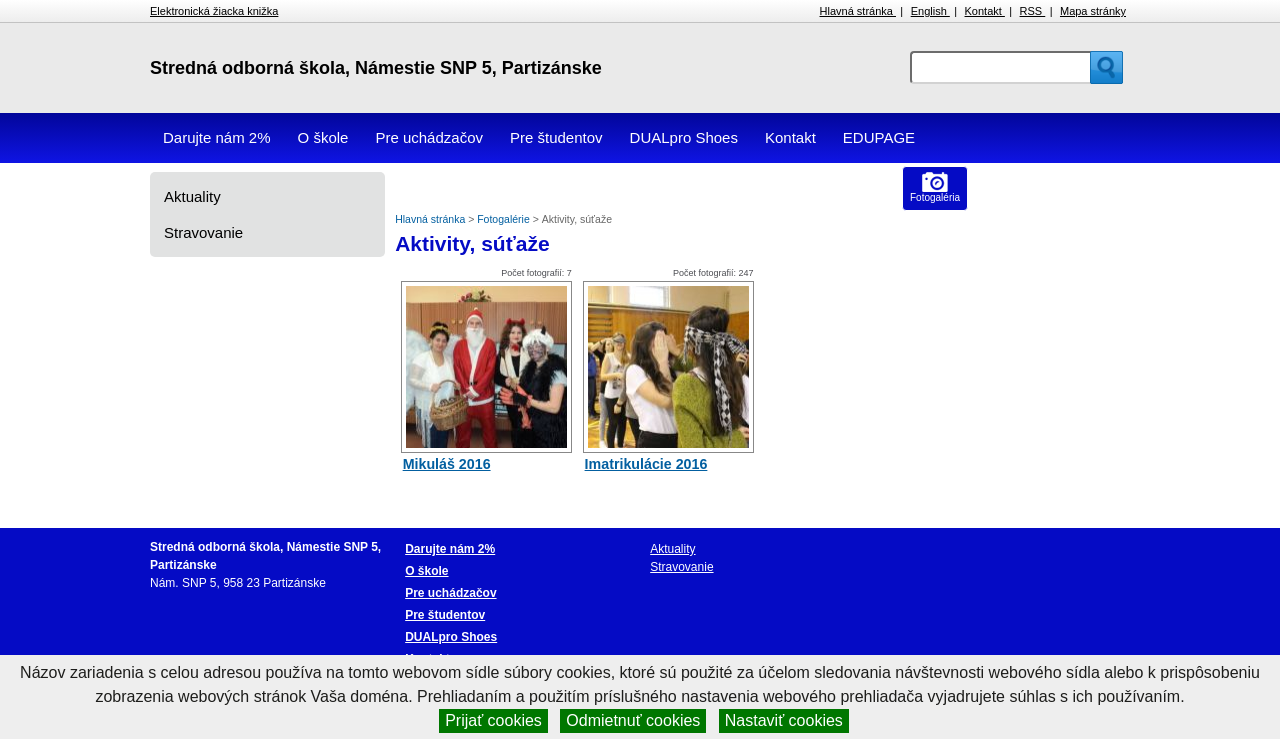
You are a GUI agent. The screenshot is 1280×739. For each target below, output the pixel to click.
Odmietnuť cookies (633, 720)
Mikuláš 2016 (447, 464)
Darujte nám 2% (217, 137)
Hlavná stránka (858, 11)
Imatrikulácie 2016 (646, 464)
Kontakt (985, 11)
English (930, 11)
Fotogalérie (504, 219)
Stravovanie (203, 232)
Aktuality (192, 196)
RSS (1033, 11)
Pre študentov (556, 137)
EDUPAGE (879, 137)
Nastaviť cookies (784, 720)
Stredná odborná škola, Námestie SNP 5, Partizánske (376, 68)
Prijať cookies (493, 720)
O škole (323, 137)
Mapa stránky (1093, 11)
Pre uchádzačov (429, 137)
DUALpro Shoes (684, 137)
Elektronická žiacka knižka (214, 11)
